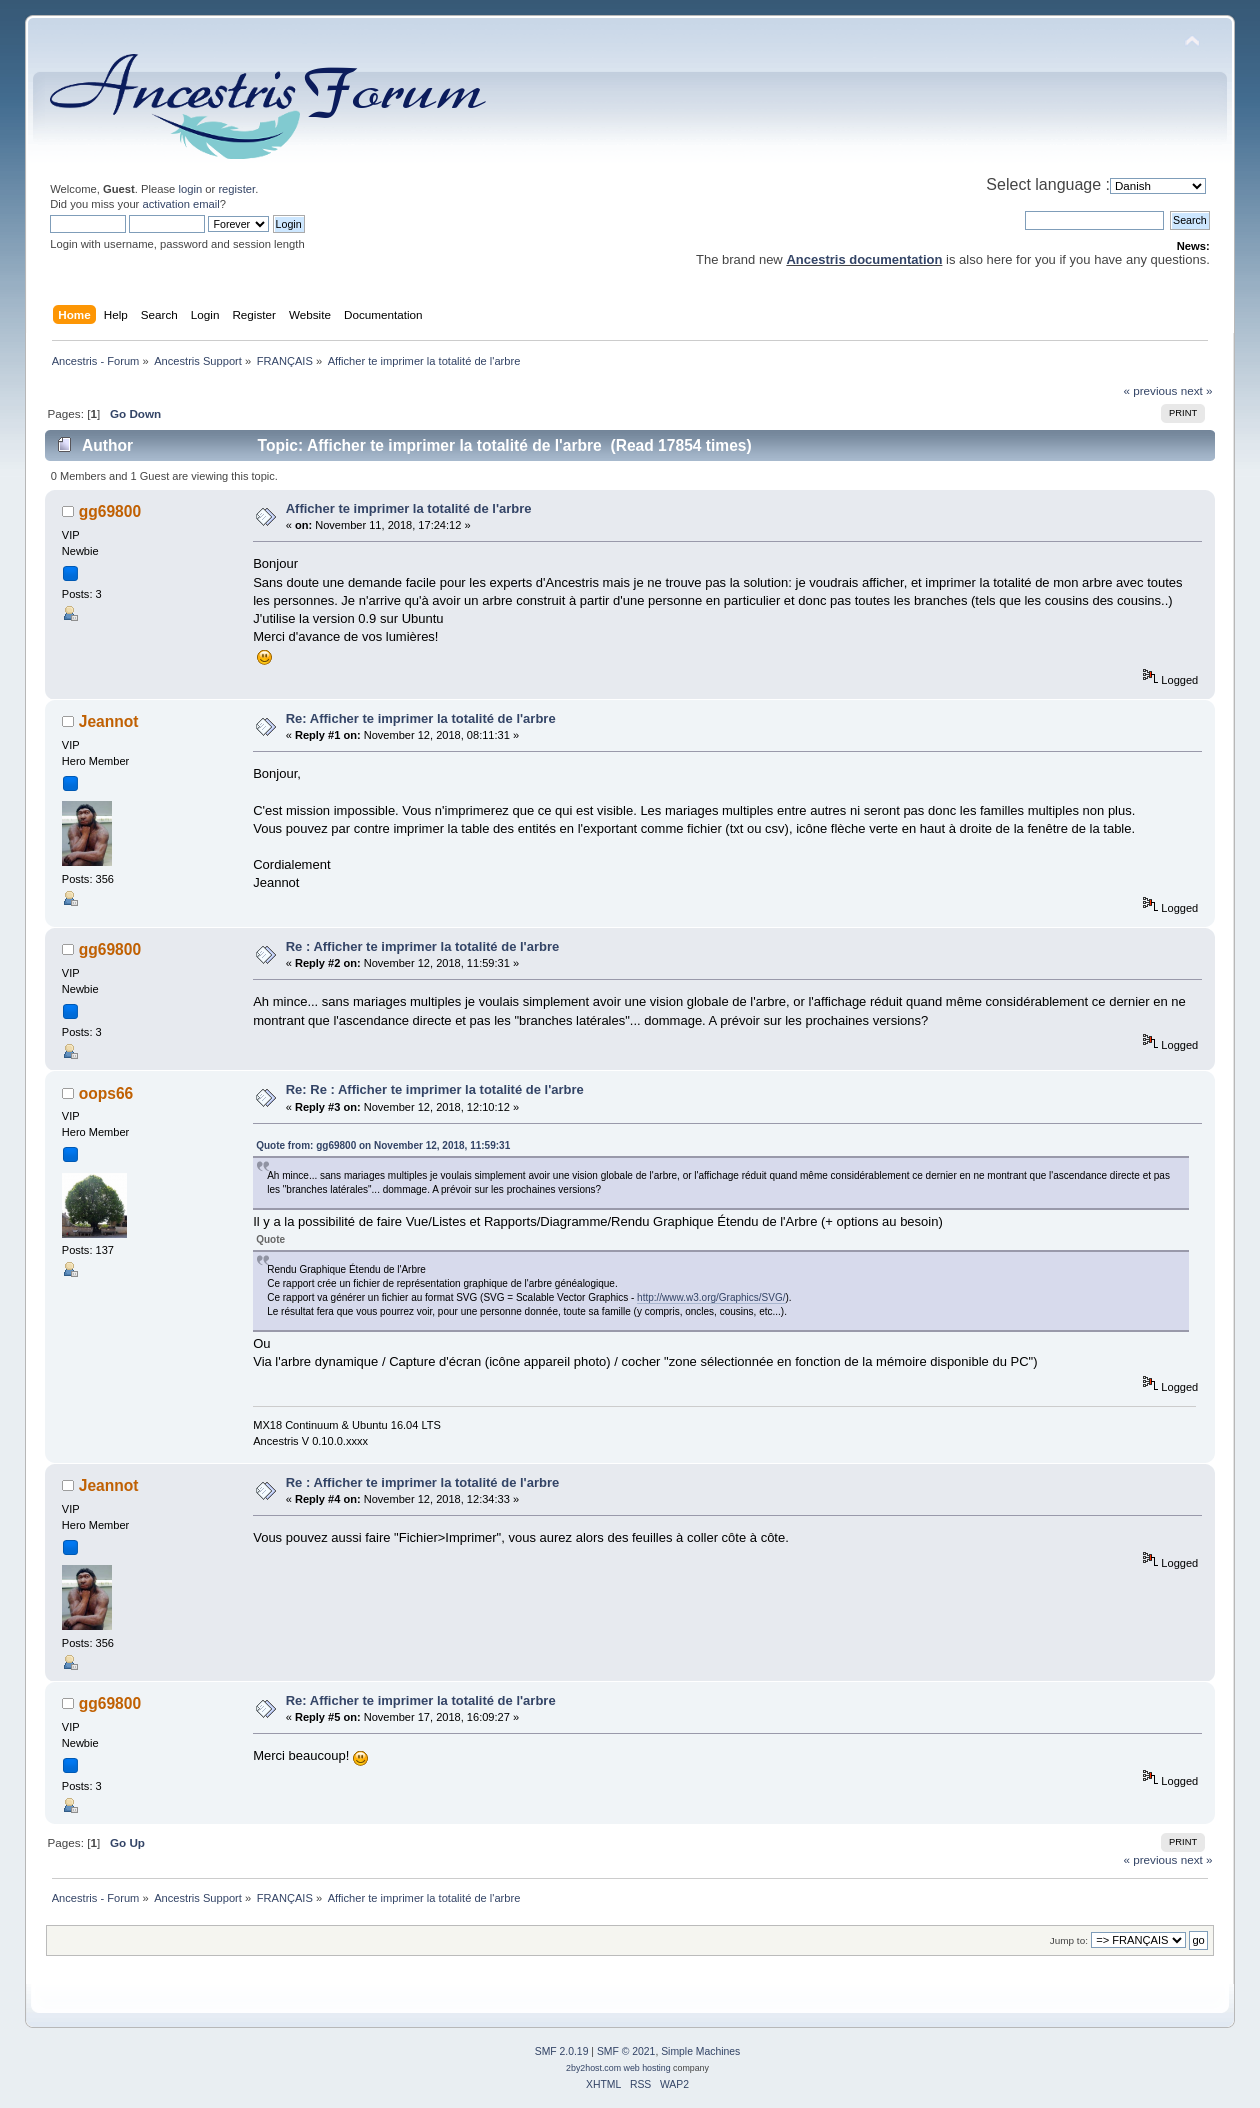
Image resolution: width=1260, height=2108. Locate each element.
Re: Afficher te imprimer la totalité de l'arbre (421, 718)
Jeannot (109, 721)
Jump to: (1069, 1940)
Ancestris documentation (864, 259)
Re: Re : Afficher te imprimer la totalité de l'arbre (435, 1089)
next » (1197, 390)
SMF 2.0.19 (562, 2051)
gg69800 (110, 511)
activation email (180, 204)
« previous (1150, 390)
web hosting (647, 2068)
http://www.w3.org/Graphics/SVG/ (711, 1297)
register (236, 189)
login (190, 189)
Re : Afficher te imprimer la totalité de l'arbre (423, 946)
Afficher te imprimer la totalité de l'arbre (409, 508)
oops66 (106, 1093)
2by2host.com (593, 2068)
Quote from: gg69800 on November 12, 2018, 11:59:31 (383, 1145)
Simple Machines (700, 2051)
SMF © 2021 (626, 2051)
